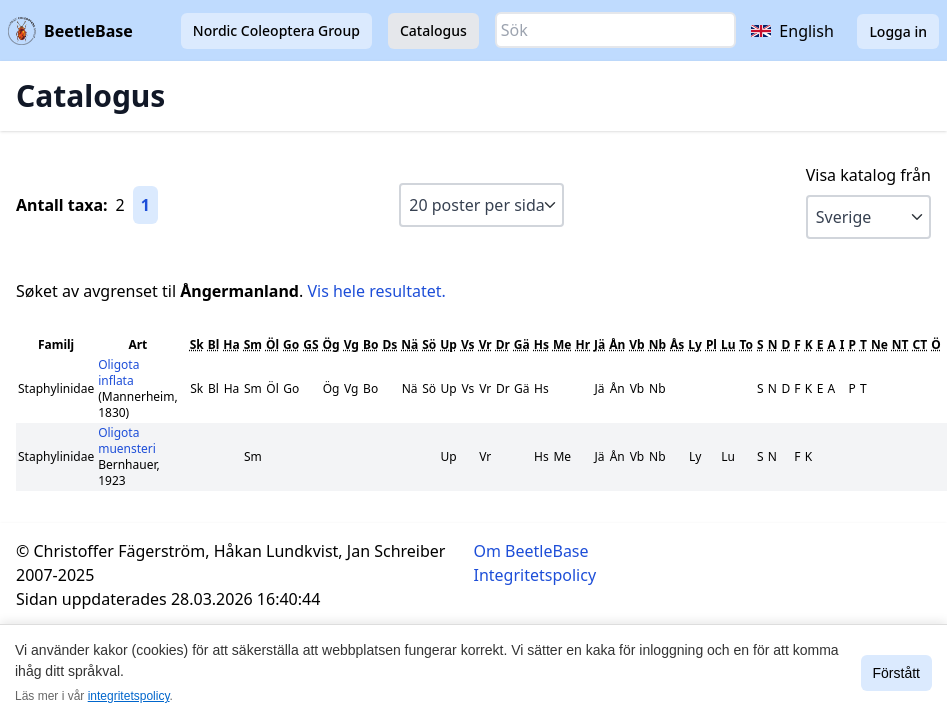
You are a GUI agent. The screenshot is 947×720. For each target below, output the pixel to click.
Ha (231, 344)
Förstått (896, 673)
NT (900, 344)
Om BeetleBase (531, 551)
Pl (711, 344)
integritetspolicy (129, 696)
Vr (485, 344)
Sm (253, 344)
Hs (541, 344)
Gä (522, 344)
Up (448, 344)
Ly (695, 344)
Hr (582, 344)
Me (562, 344)
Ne (879, 344)
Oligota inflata (118, 372)
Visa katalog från (868, 175)
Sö (429, 344)
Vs (468, 344)
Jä (599, 344)
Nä (409, 344)
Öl (272, 344)
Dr (503, 344)
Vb (636, 344)
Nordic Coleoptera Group (276, 30)
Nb (657, 344)
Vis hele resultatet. (376, 291)
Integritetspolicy (535, 575)
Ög (331, 344)
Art (137, 344)
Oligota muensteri (127, 440)
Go (291, 344)
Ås (677, 344)
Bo (370, 344)
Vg (351, 344)
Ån (617, 344)
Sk (197, 344)
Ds (389, 344)
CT (920, 344)
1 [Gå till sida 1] (145, 205)
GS (310, 344)
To (746, 344)
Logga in (898, 31)
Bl (214, 344)
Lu (728, 344)
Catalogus (433, 30)
